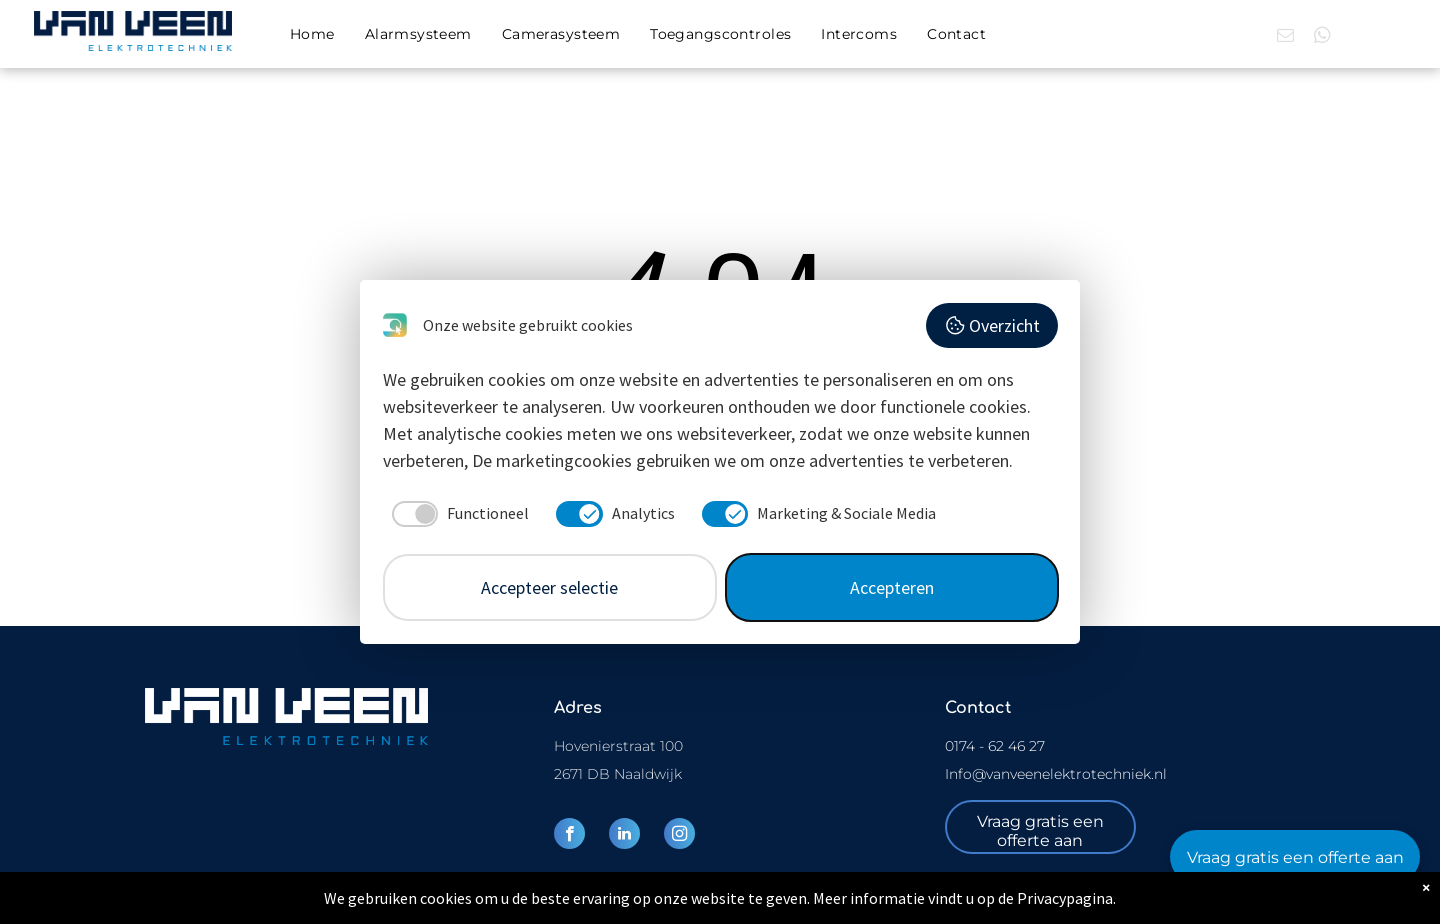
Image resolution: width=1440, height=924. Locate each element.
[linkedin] (624, 836)
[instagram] (679, 836)
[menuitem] (312, 34)
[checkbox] (456, 514)
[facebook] (569, 836)
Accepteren (892, 587)
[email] (1285, 38)
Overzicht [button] (992, 325)
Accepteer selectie (549, 587)
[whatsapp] (1322, 38)
